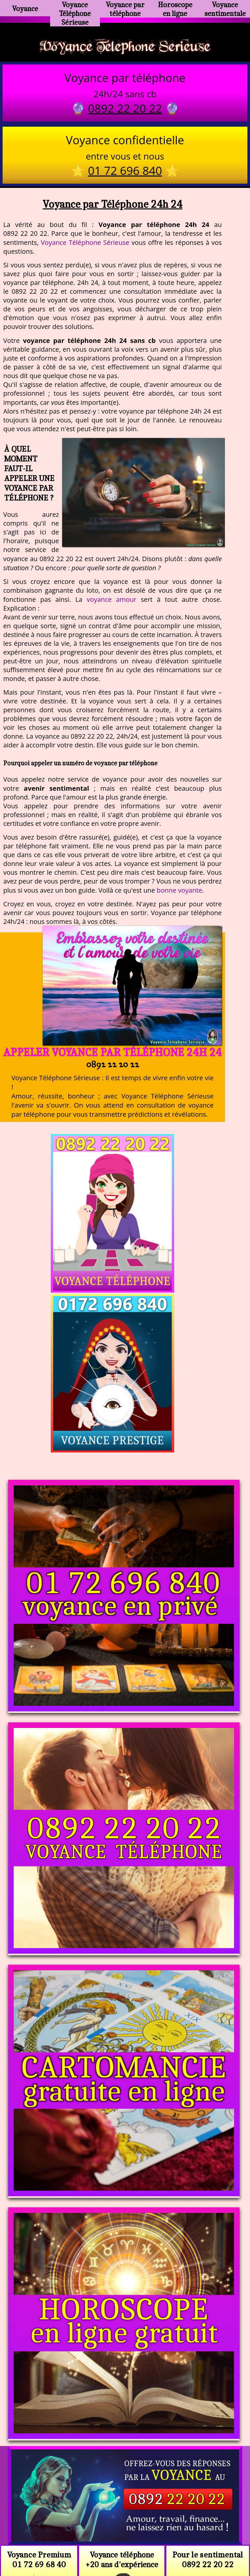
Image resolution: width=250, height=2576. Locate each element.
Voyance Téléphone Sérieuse (75, 11)
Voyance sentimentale (225, 8)
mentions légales (175, 2543)
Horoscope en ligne (175, 8)
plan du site (128, 2543)
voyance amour (111, 600)
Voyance (25, 8)
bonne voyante (179, 891)
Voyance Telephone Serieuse (125, 46)
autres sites (221, 2543)
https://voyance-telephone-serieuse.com (125, 2451)
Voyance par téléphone (125, 8)
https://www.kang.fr (94, 2516)
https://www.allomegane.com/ (125, 2527)
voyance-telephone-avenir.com (170, 2516)
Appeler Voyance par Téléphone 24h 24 (112, 1053)
